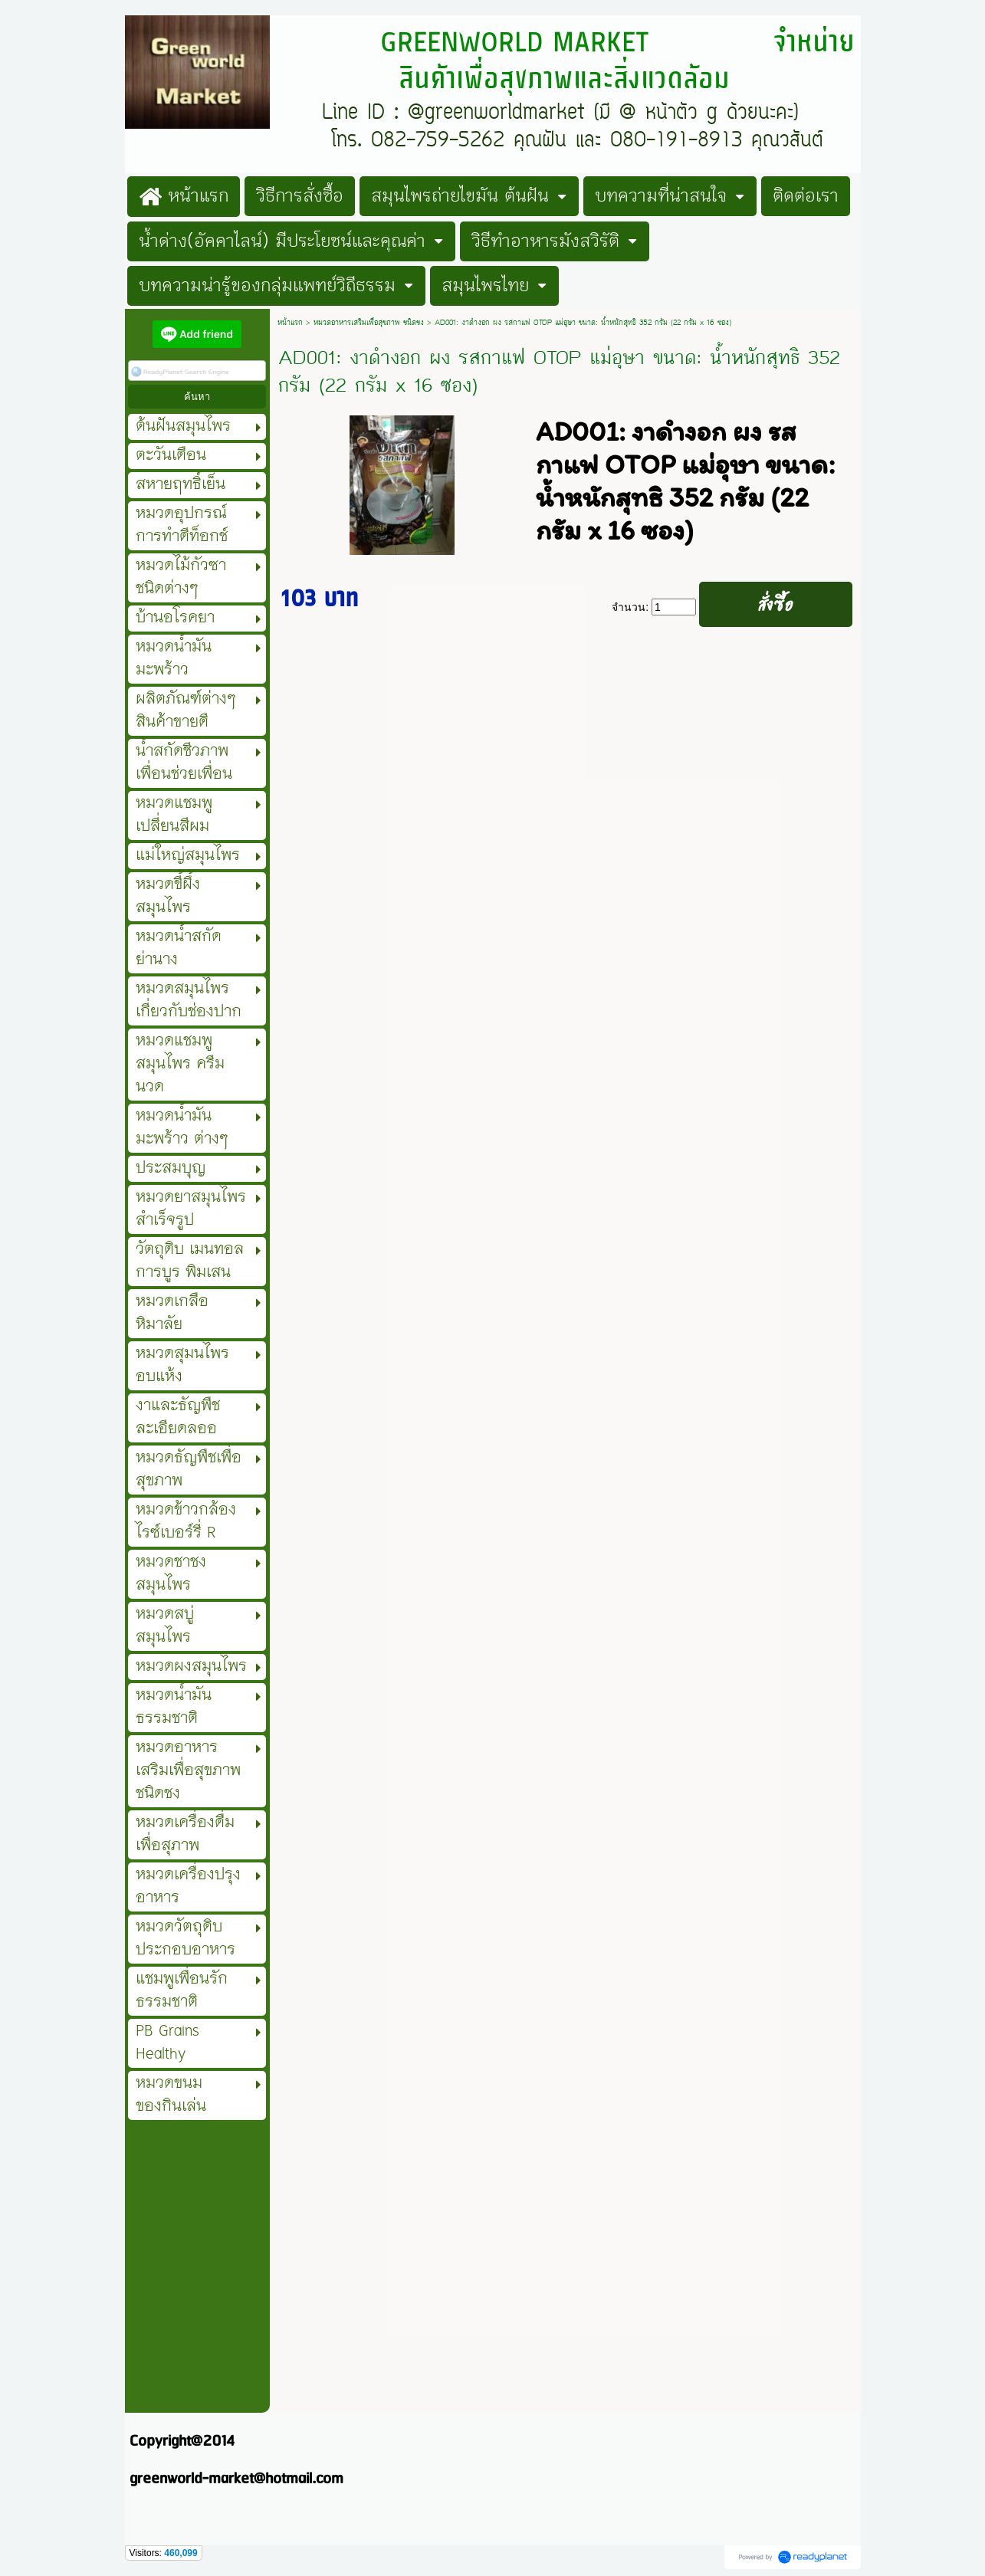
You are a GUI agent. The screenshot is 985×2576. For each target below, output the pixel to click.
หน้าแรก (290, 323)
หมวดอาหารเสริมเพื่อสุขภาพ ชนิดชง (369, 323)
